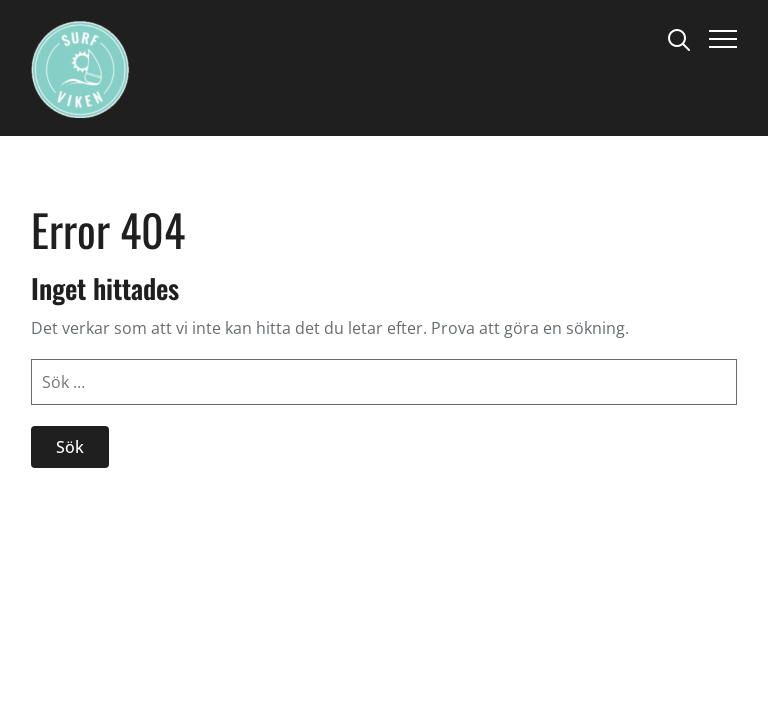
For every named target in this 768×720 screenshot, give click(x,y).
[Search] (679, 38)
